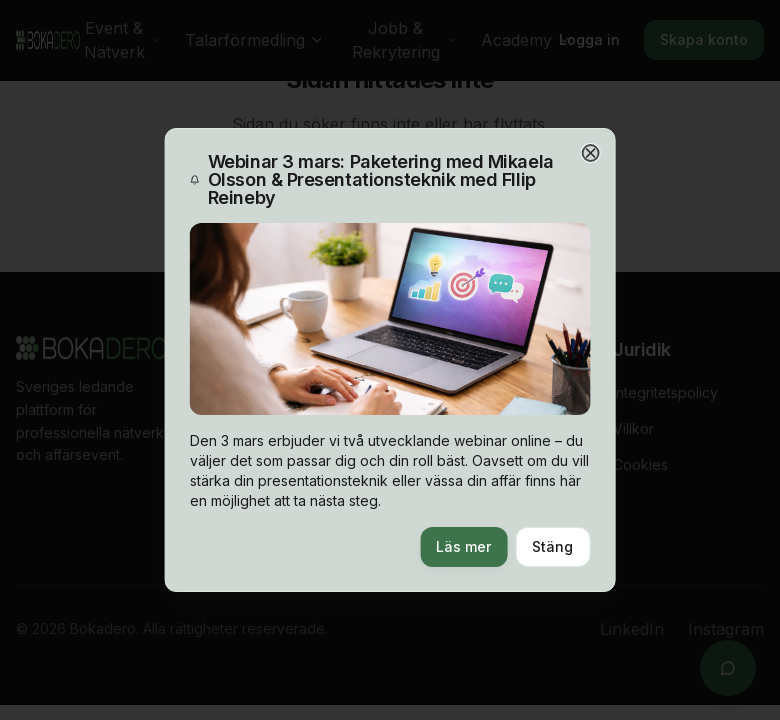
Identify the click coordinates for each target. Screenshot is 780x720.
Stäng (551, 546)
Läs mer (462, 546)
